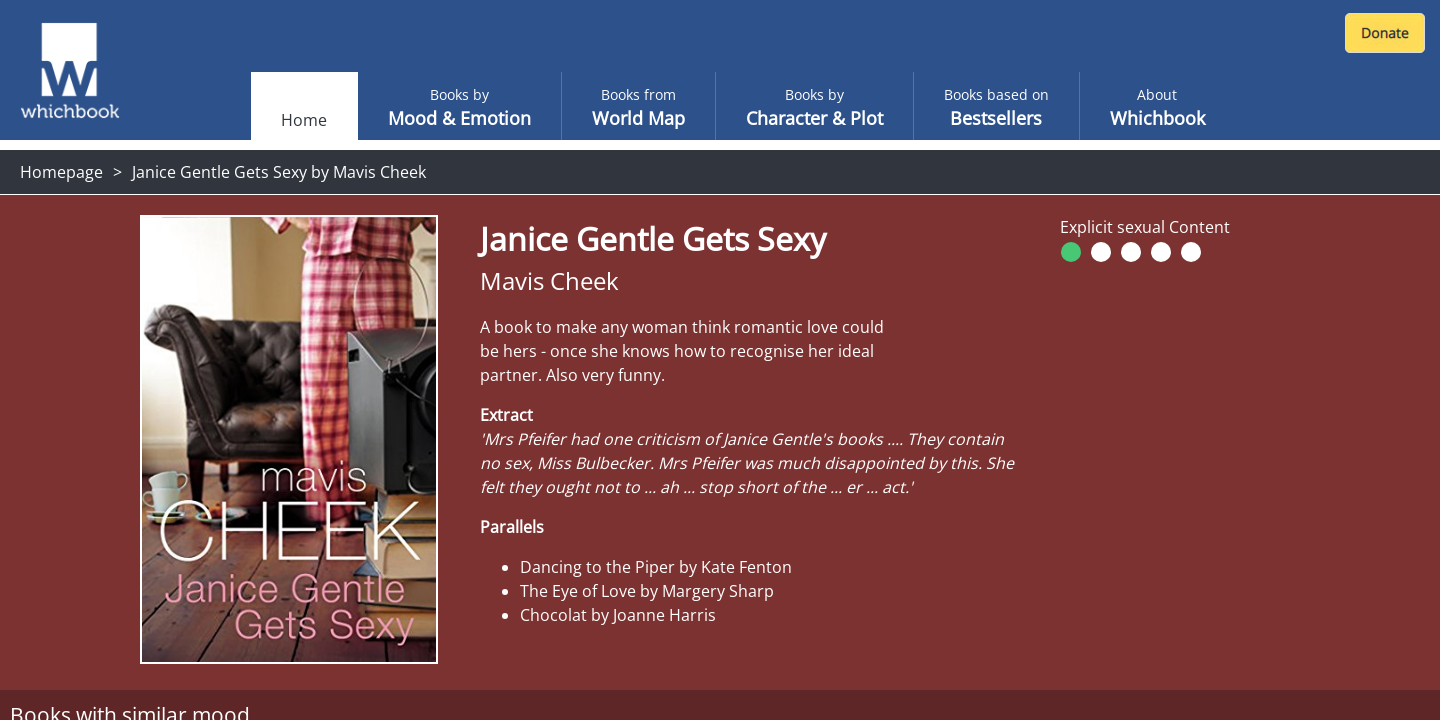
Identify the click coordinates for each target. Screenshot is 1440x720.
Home (304, 120)
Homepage (61, 172)
